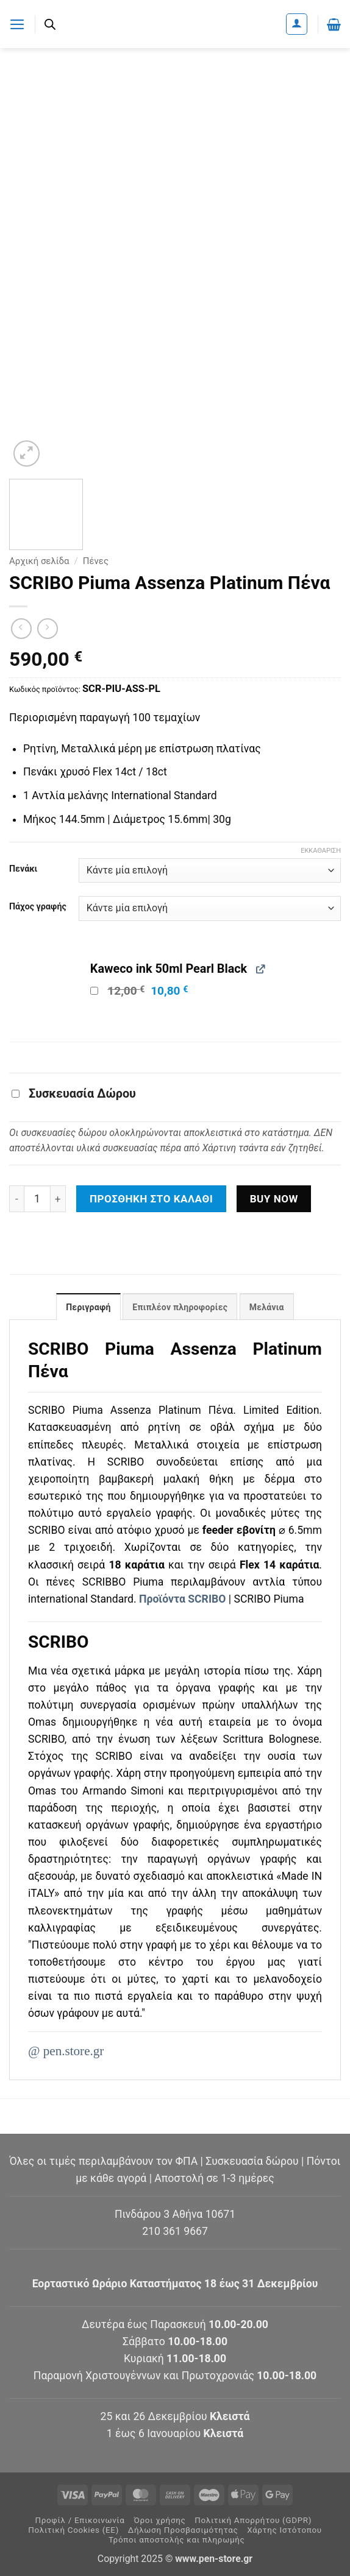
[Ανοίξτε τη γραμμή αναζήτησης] (50, 24)
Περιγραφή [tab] (87, 1307)
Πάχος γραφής (37, 906)
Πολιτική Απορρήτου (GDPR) (253, 2520)
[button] (17, 24)
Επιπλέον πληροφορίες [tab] (180, 1307)
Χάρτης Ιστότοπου (284, 2530)
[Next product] (21, 628)
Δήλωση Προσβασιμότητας (183, 2530)
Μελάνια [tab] (266, 1307)
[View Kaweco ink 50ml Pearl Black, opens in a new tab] (260, 968)
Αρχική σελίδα (39, 561)
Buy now (274, 1199)
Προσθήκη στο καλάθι (151, 1199)
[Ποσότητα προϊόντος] (37, 1198)
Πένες (96, 561)
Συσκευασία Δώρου (74, 1094)
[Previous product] (47, 628)
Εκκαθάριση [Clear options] (321, 851)
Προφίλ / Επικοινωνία (79, 2520)
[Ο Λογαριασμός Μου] (296, 24)
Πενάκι (23, 868)
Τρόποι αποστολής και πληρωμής (177, 2539)
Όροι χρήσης (159, 2520)
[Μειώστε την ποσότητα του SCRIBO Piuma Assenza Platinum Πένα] (16, 1198)
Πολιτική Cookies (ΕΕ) (73, 2530)
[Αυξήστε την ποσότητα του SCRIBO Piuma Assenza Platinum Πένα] (58, 1198)
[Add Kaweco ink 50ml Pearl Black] (94, 991)
